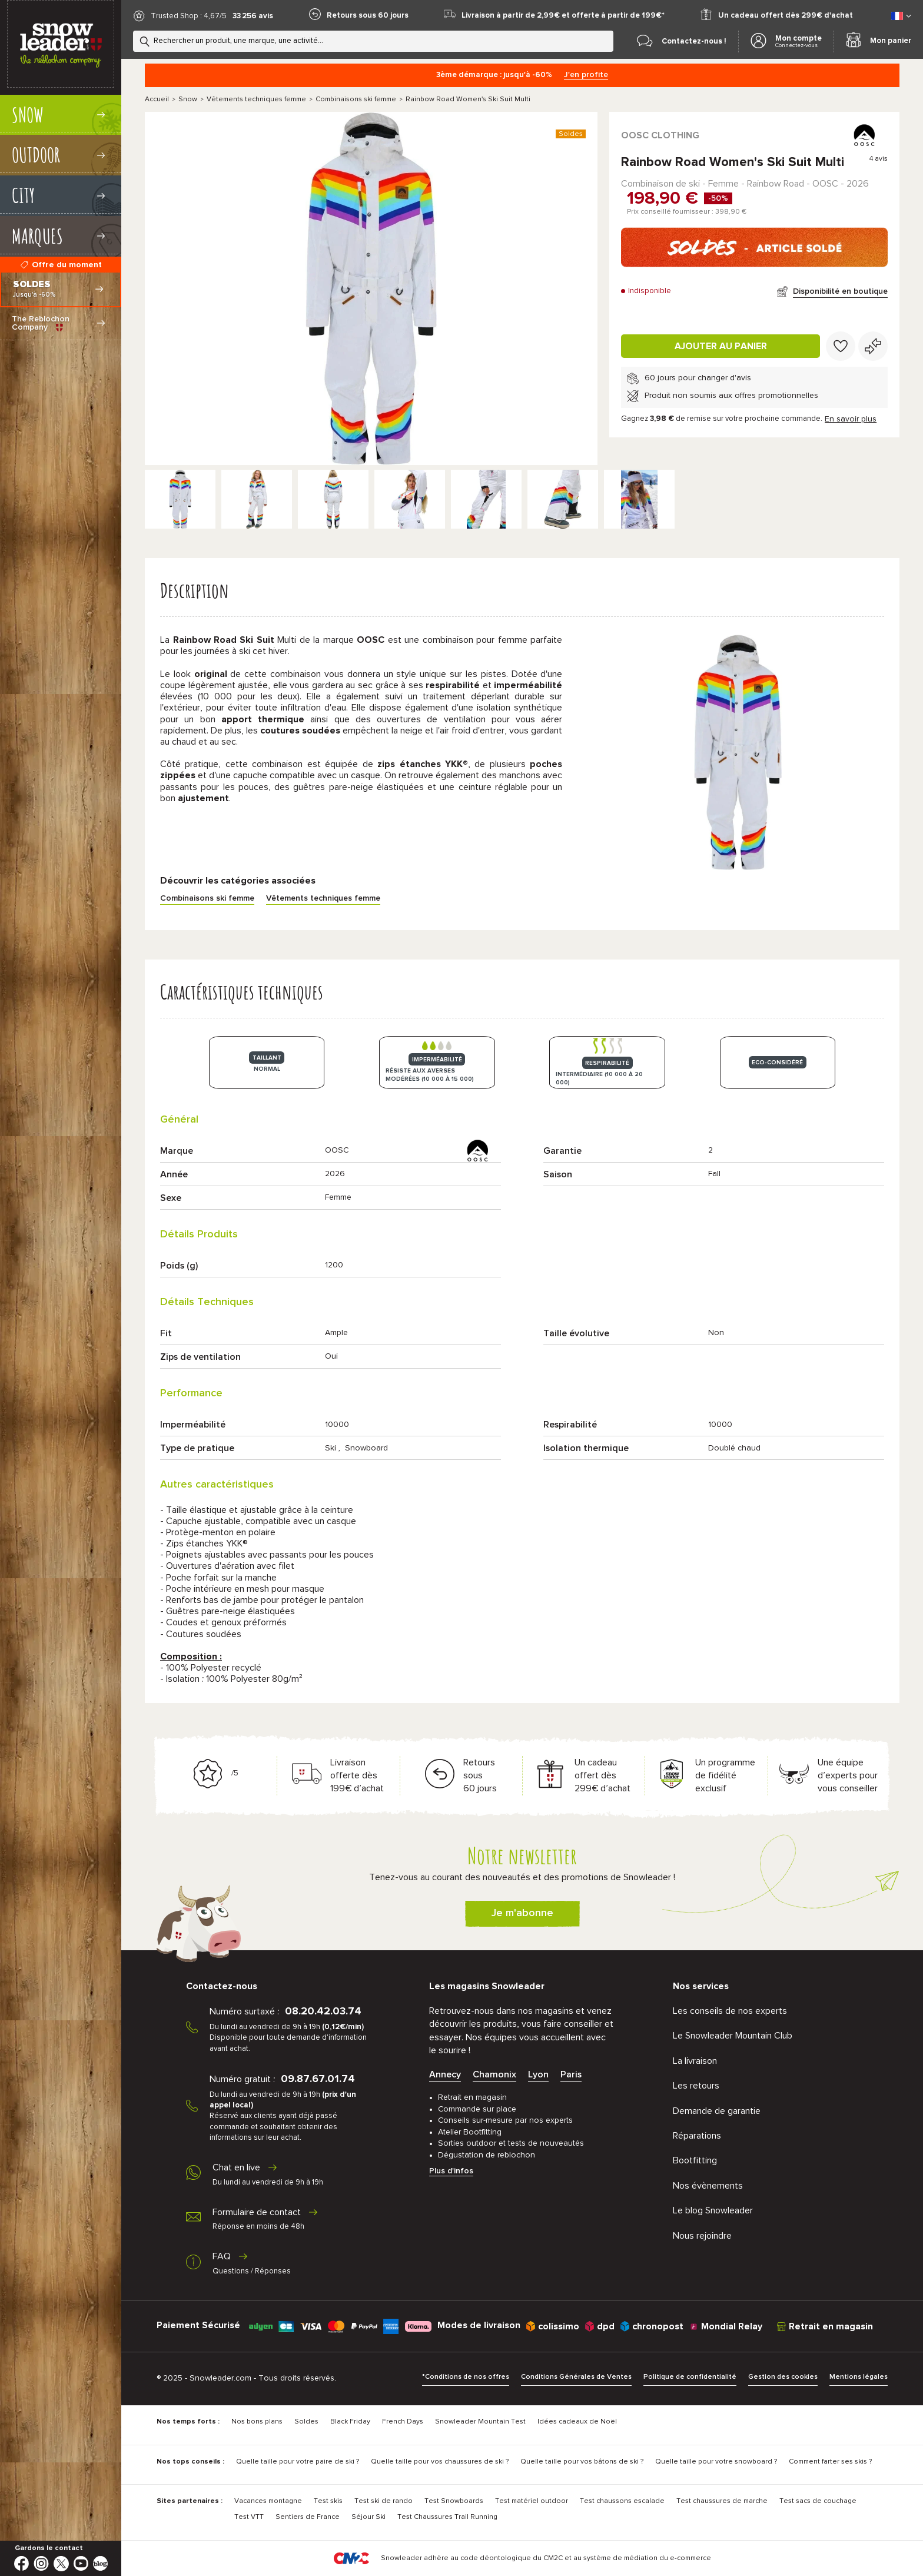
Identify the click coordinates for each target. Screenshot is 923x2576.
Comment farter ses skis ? (830, 2461)
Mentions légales (858, 2377)
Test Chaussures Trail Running (447, 2517)
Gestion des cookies (783, 2377)
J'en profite (586, 75)
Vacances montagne (268, 2501)
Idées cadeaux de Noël (577, 2421)
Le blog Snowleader (713, 2210)
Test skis (328, 2501)
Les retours (696, 2085)
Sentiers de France (307, 2517)
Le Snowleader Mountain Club (732, 2035)
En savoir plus (850, 419)
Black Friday (350, 2421)
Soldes (306, 2421)
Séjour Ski (368, 2517)
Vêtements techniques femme (256, 99)
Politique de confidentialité (689, 2377)
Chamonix (494, 2074)
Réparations (697, 2135)
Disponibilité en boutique (840, 291)
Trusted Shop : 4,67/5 (189, 16)
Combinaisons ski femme (356, 99)
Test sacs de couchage (817, 2501)
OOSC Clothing (660, 135)
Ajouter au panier (721, 346)
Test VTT (249, 2517)
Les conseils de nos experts (730, 2011)
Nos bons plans (257, 2421)
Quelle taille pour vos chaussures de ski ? (440, 2461)
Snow (187, 99)
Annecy (445, 2074)
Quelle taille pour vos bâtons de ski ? (581, 2461)
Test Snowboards (453, 2501)
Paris (571, 2074)
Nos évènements (708, 2185)
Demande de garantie (717, 2111)
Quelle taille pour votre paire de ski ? (297, 2461)
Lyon (538, 2074)
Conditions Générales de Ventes (576, 2377)
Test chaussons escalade (622, 2501)
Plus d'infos (451, 2171)
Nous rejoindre (702, 2235)
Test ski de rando (383, 2501)
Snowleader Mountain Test (480, 2421)
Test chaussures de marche (722, 2501)
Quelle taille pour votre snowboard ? (716, 2461)
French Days (402, 2421)
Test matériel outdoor (531, 2501)
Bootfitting (695, 2160)
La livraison (695, 2061)
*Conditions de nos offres (465, 2377)
